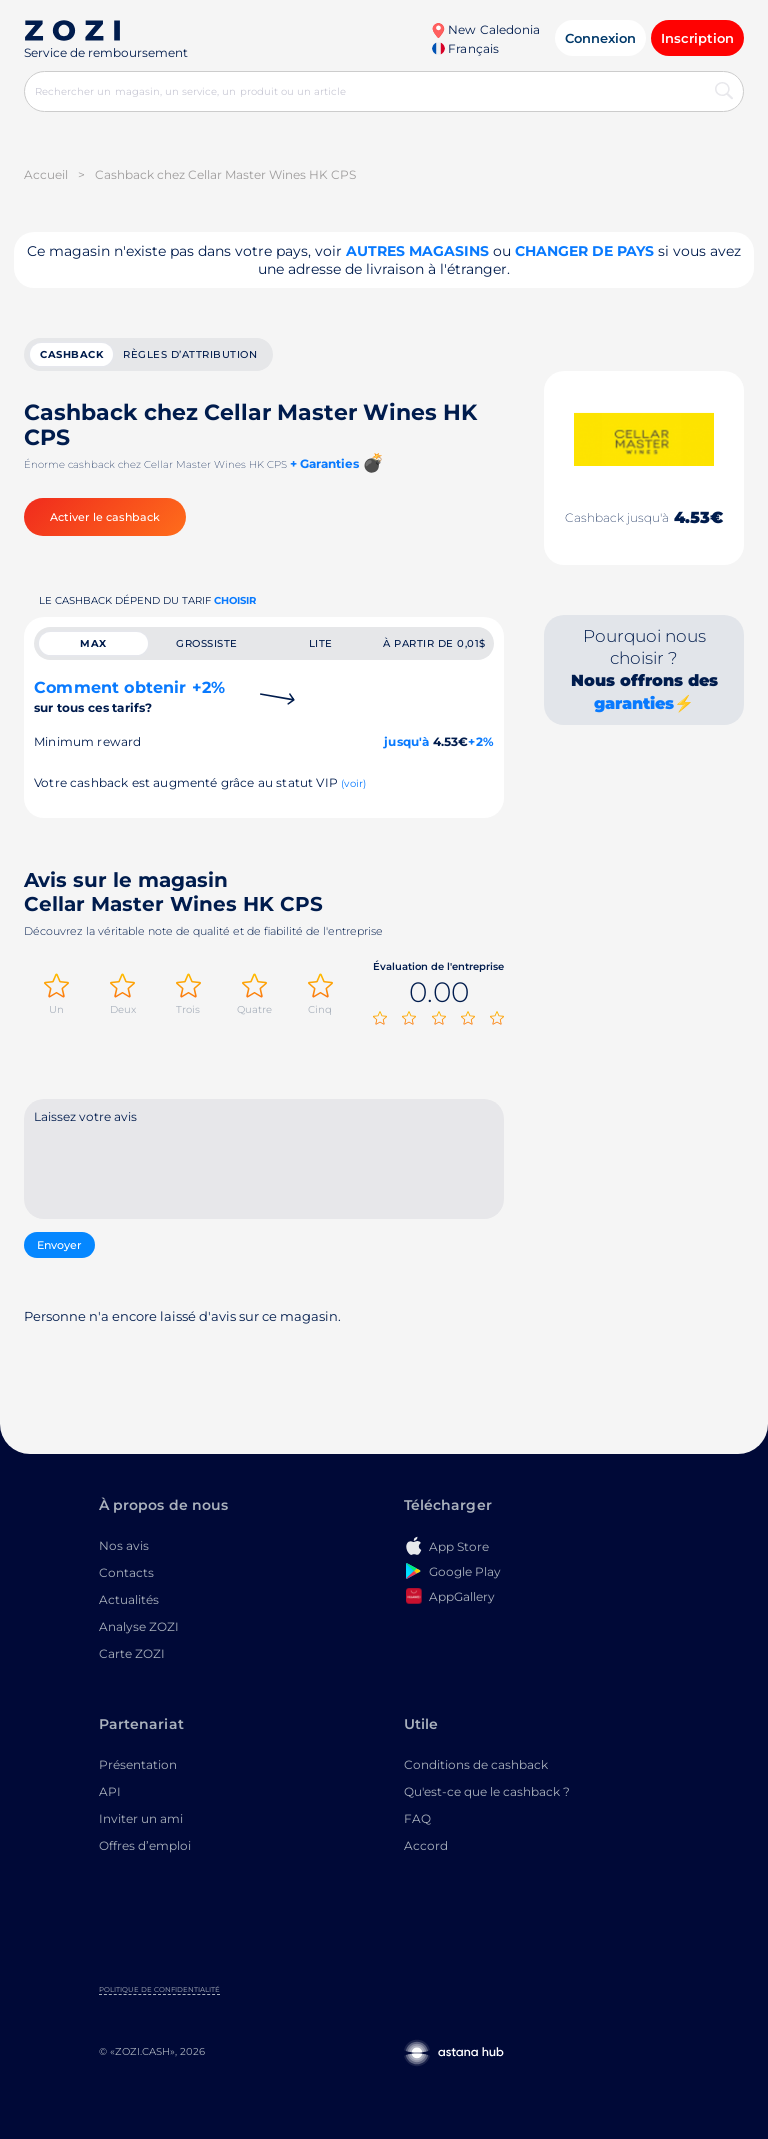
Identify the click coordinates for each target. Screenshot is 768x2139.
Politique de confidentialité (159, 1989)
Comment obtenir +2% (129, 696)
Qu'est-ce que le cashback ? (487, 1791)
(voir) (353, 783)
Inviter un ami (141, 1818)
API (110, 1791)
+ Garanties (324, 463)
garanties (634, 703)
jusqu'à (406, 741)
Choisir (235, 600)
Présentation (138, 1764)
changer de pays (584, 251)
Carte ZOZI (132, 1653)
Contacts (126, 1572)
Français (465, 48)
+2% (481, 741)
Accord (426, 1845)
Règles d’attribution (190, 354)
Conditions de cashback (476, 1764)
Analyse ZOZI (139, 1626)
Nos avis (124, 1545)
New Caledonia (485, 29)
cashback (71, 354)
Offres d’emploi (145, 1845)
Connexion (600, 38)
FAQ (417, 1818)
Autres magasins (417, 251)
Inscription (697, 38)
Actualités (129, 1599)
